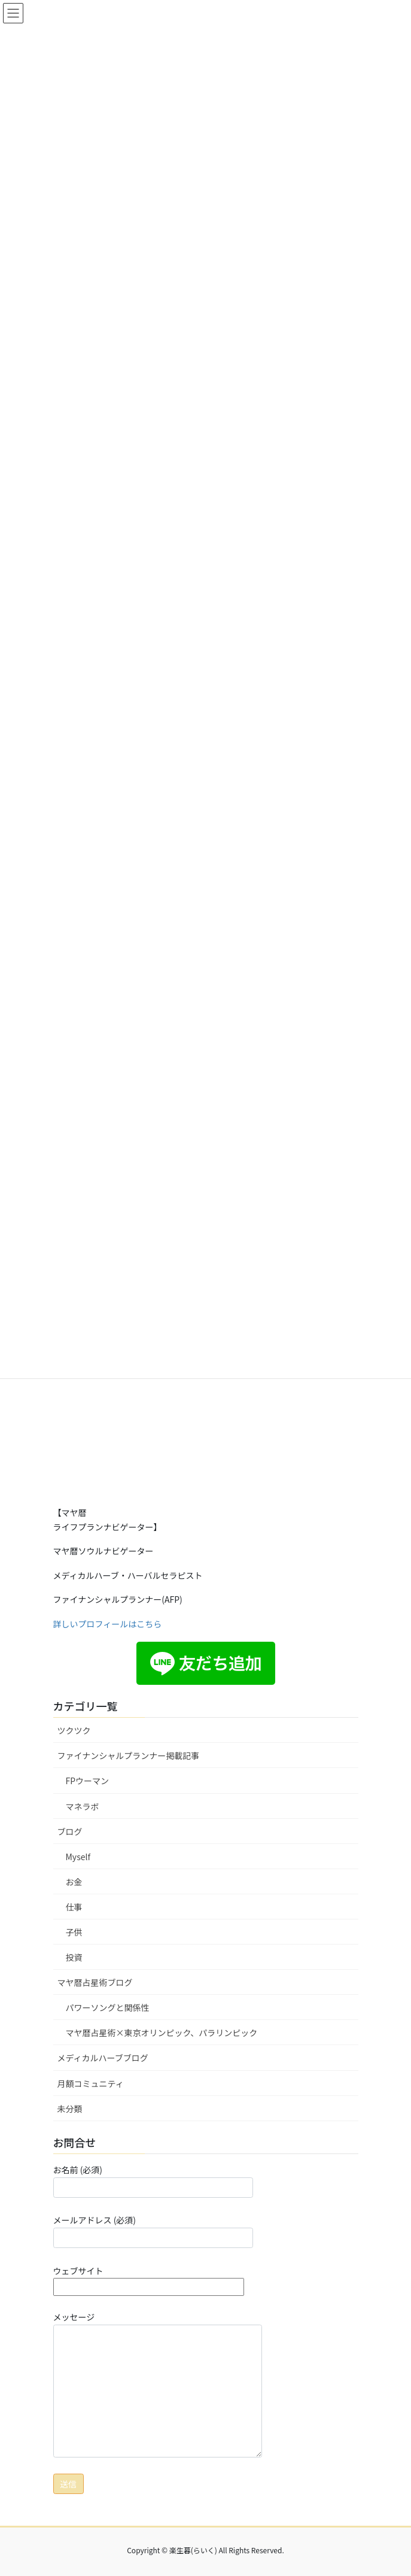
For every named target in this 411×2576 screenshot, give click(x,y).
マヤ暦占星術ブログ (95, 1982)
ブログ (70, 1831)
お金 (74, 1882)
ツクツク (74, 1730)
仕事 (74, 1907)
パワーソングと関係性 (108, 2007)
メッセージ (157, 2384)
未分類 (70, 2109)
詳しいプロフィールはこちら (107, 1624)
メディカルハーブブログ (102, 2058)
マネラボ (82, 1806)
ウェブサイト (148, 2279)
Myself (78, 1857)
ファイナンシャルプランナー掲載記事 (128, 1755)
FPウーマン (87, 1781)
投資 (74, 1957)
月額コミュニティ (90, 2083)
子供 (74, 1932)
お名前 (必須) (153, 2180)
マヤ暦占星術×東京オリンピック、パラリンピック (162, 2033)
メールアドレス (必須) (153, 2230)
